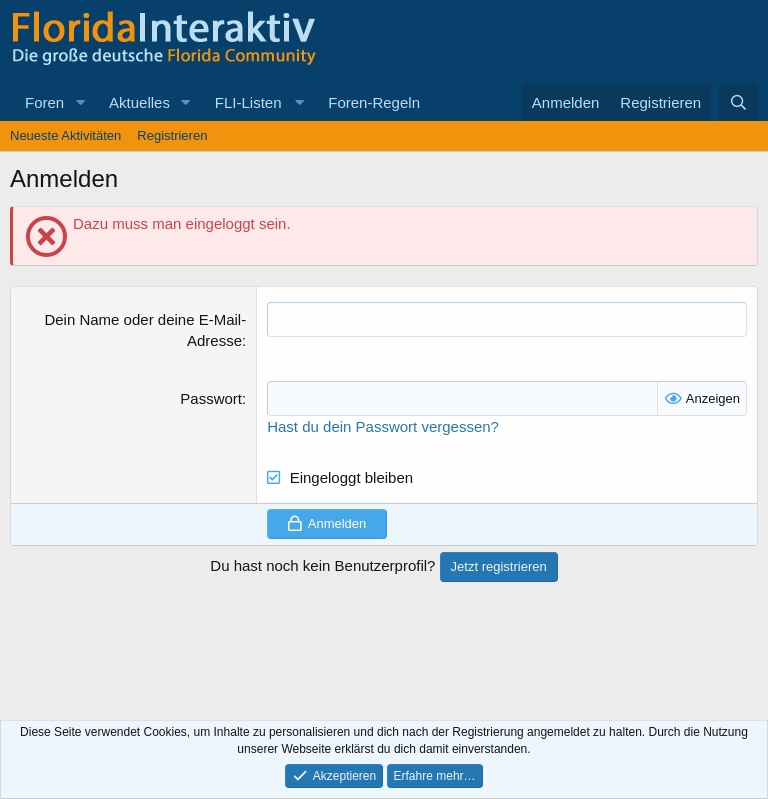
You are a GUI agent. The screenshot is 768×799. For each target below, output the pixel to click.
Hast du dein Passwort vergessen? (383, 426)
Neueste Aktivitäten (65, 135)
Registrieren (172, 135)
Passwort (211, 398)
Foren (44, 102)
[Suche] (738, 102)
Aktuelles (139, 102)
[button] (80, 102)
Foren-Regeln (374, 102)
